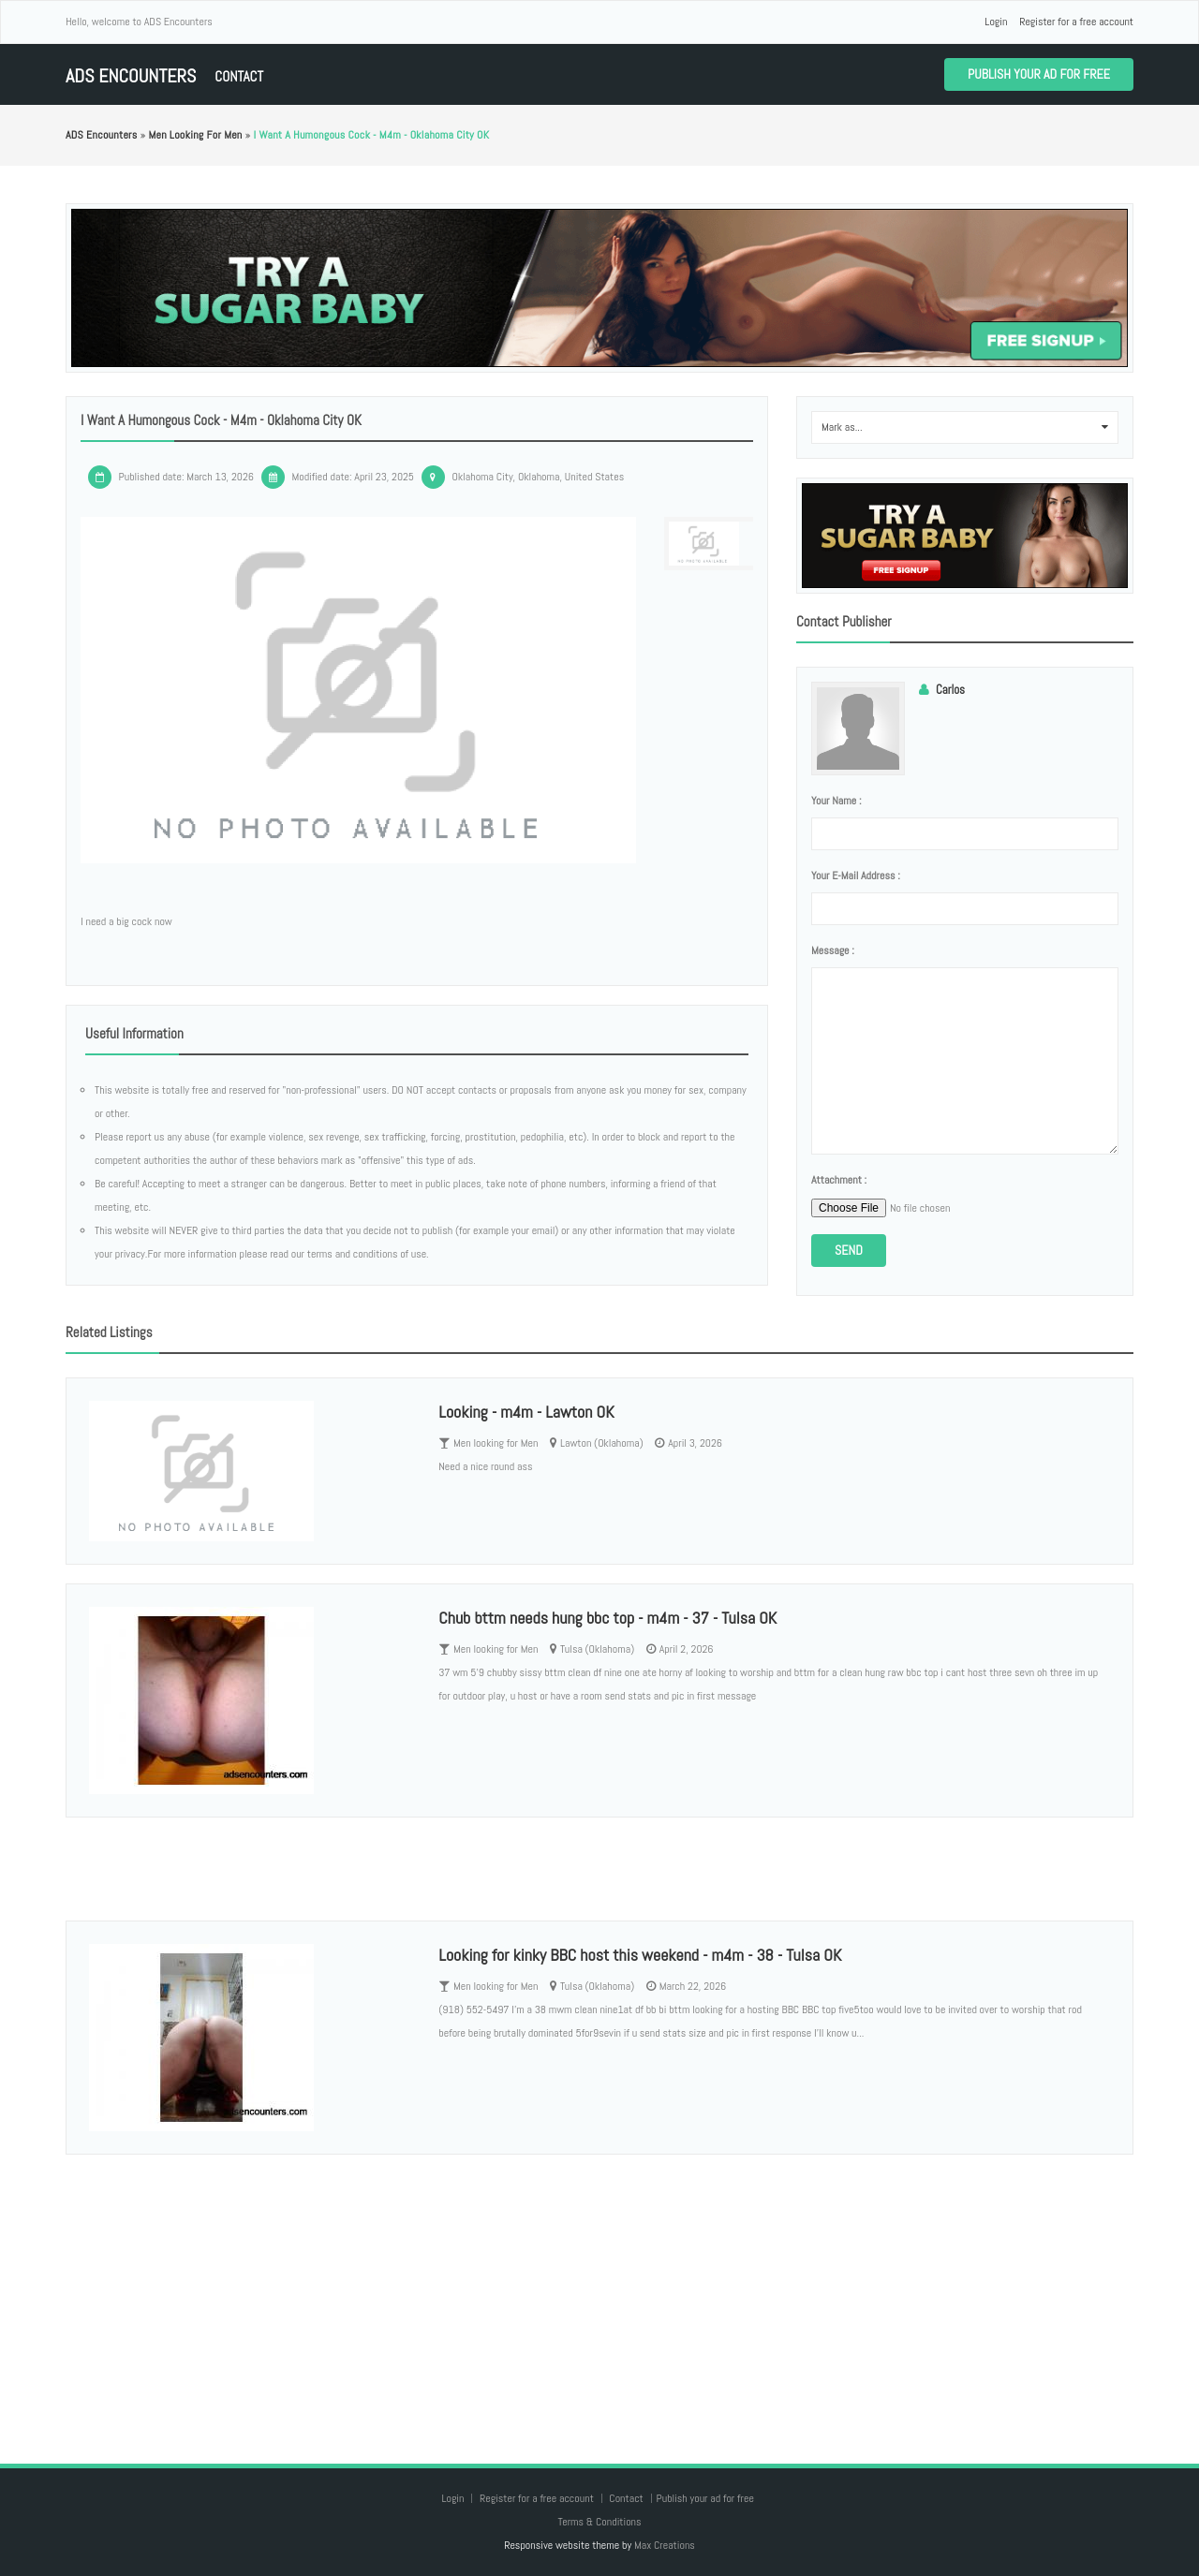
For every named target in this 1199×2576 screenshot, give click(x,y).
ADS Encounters (131, 76)
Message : (832, 950)
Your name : (836, 800)
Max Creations (664, 2545)
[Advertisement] (599, 2290)
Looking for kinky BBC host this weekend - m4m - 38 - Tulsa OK (639, 1954)
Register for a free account (1076, 21)
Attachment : (838, 1179)
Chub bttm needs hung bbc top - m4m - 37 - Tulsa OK (607, 1617)
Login (995, 21)
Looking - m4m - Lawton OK (526, 1411)
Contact (239, 76)
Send (849, 1250)
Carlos (950, 690)
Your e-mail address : (855, 875)
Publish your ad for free (1039, 74)
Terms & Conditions (599, 2521)
